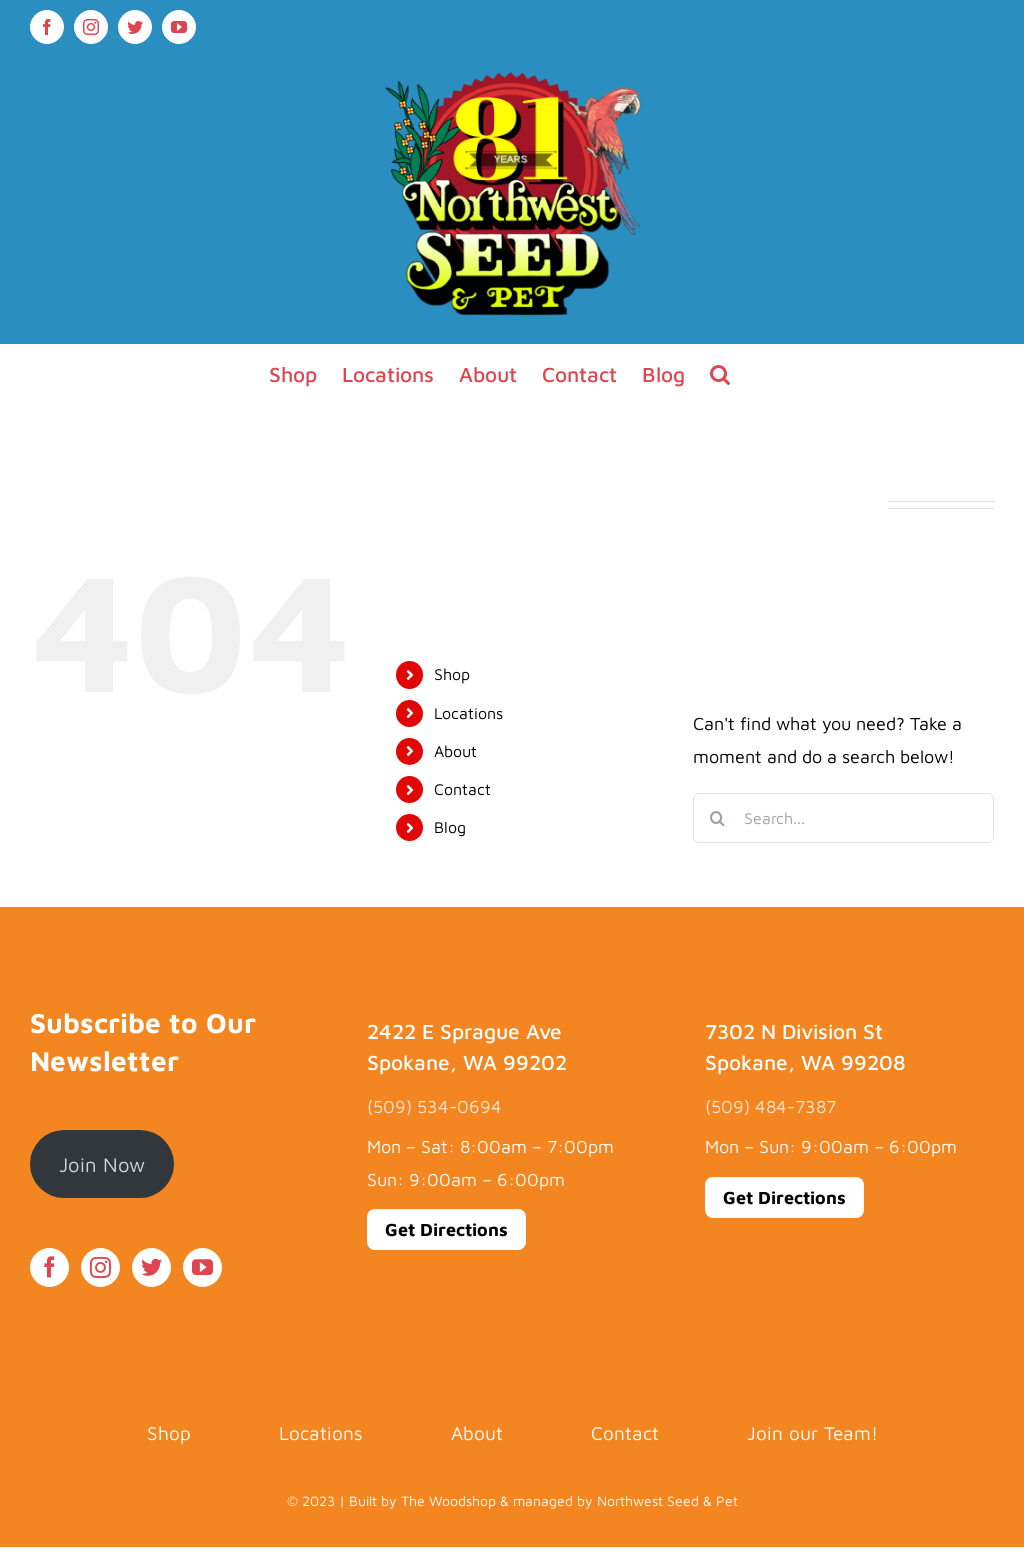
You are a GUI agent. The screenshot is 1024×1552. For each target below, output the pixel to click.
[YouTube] (202, 1267)
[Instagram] (100, 1267)
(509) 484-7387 (770, 1106)
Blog (450, 827)
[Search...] (843, 818)
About (455, 751)
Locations (468, 713)
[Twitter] (151, 1267)
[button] (720, 374)
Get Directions (446, 1229)
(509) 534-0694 (434, 1106)
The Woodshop (448, 1500)
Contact (462, 789)
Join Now (102, 1164)
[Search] (718, 818)
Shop (452, 674)
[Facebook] (49, 1267)
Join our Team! (812, 1433)
